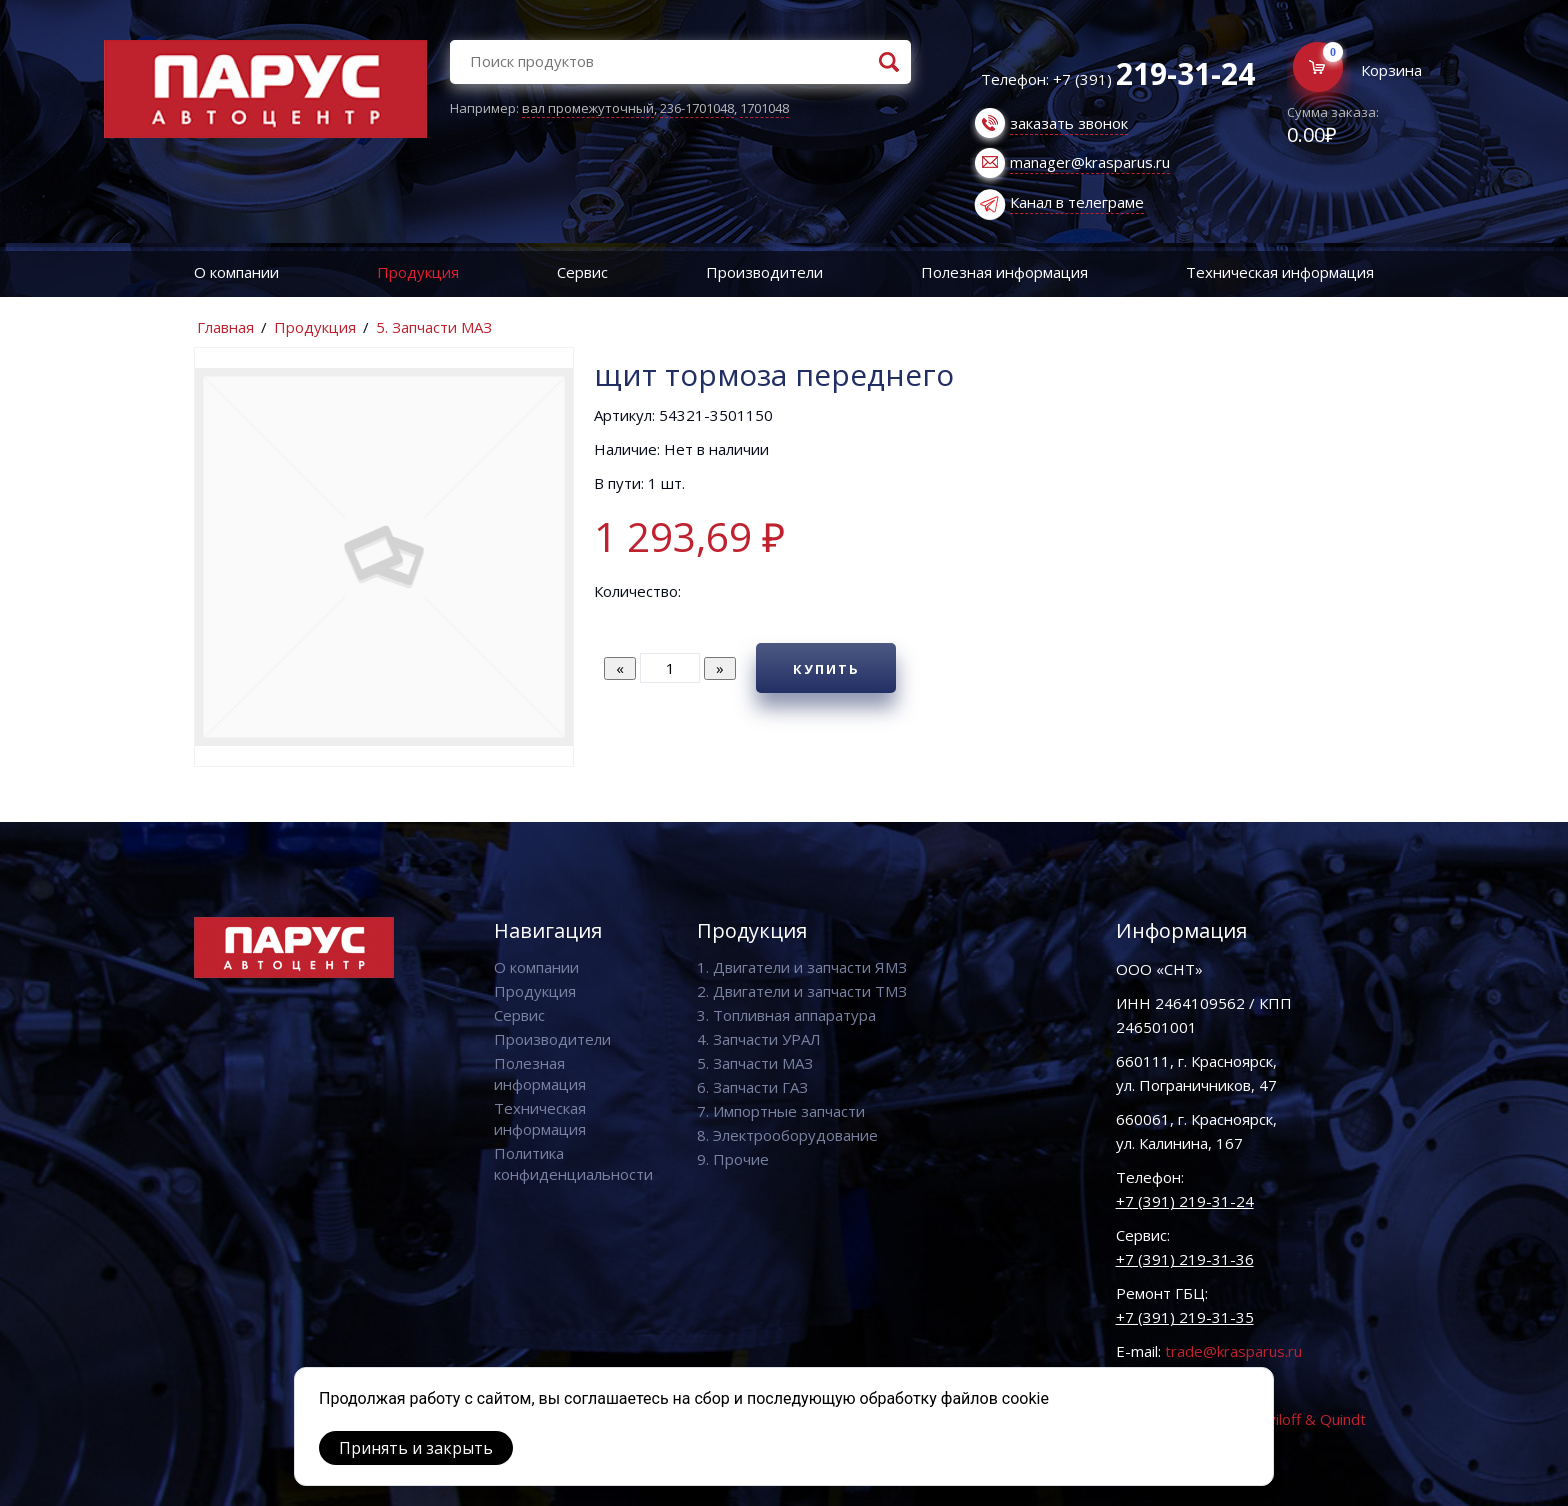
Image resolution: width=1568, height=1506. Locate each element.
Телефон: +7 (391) (1118, 79)
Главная (225, 327)
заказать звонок (1069, 123)
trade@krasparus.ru (1233, 1351)
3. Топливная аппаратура (786, 1015)
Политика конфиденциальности (573, 1163)
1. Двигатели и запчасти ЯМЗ (802, 967)
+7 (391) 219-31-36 (1185, 1259)
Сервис (582, 272)
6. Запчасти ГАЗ (752, 1087)
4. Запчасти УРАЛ (759, 1039)
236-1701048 (697, 108)
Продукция (418, 272)
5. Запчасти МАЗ (434, 327)
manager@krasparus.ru (1090, 162)
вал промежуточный (588, 108)
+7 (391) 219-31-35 (1185, 1317)
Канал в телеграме (1077, 202)
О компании (236, 272)
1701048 (764, 108)
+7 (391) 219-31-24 (1185, 1201)
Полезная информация (1004, 272)
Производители (764, 272)
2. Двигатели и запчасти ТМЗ (802, 991)
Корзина (1391, 70)
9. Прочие (733, 1159)
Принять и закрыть (416, 1448)
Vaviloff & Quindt (1308, 1419)
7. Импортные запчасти (781, 1111)
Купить (826, 669)
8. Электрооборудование (787, 1135)
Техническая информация (1280, 272)
